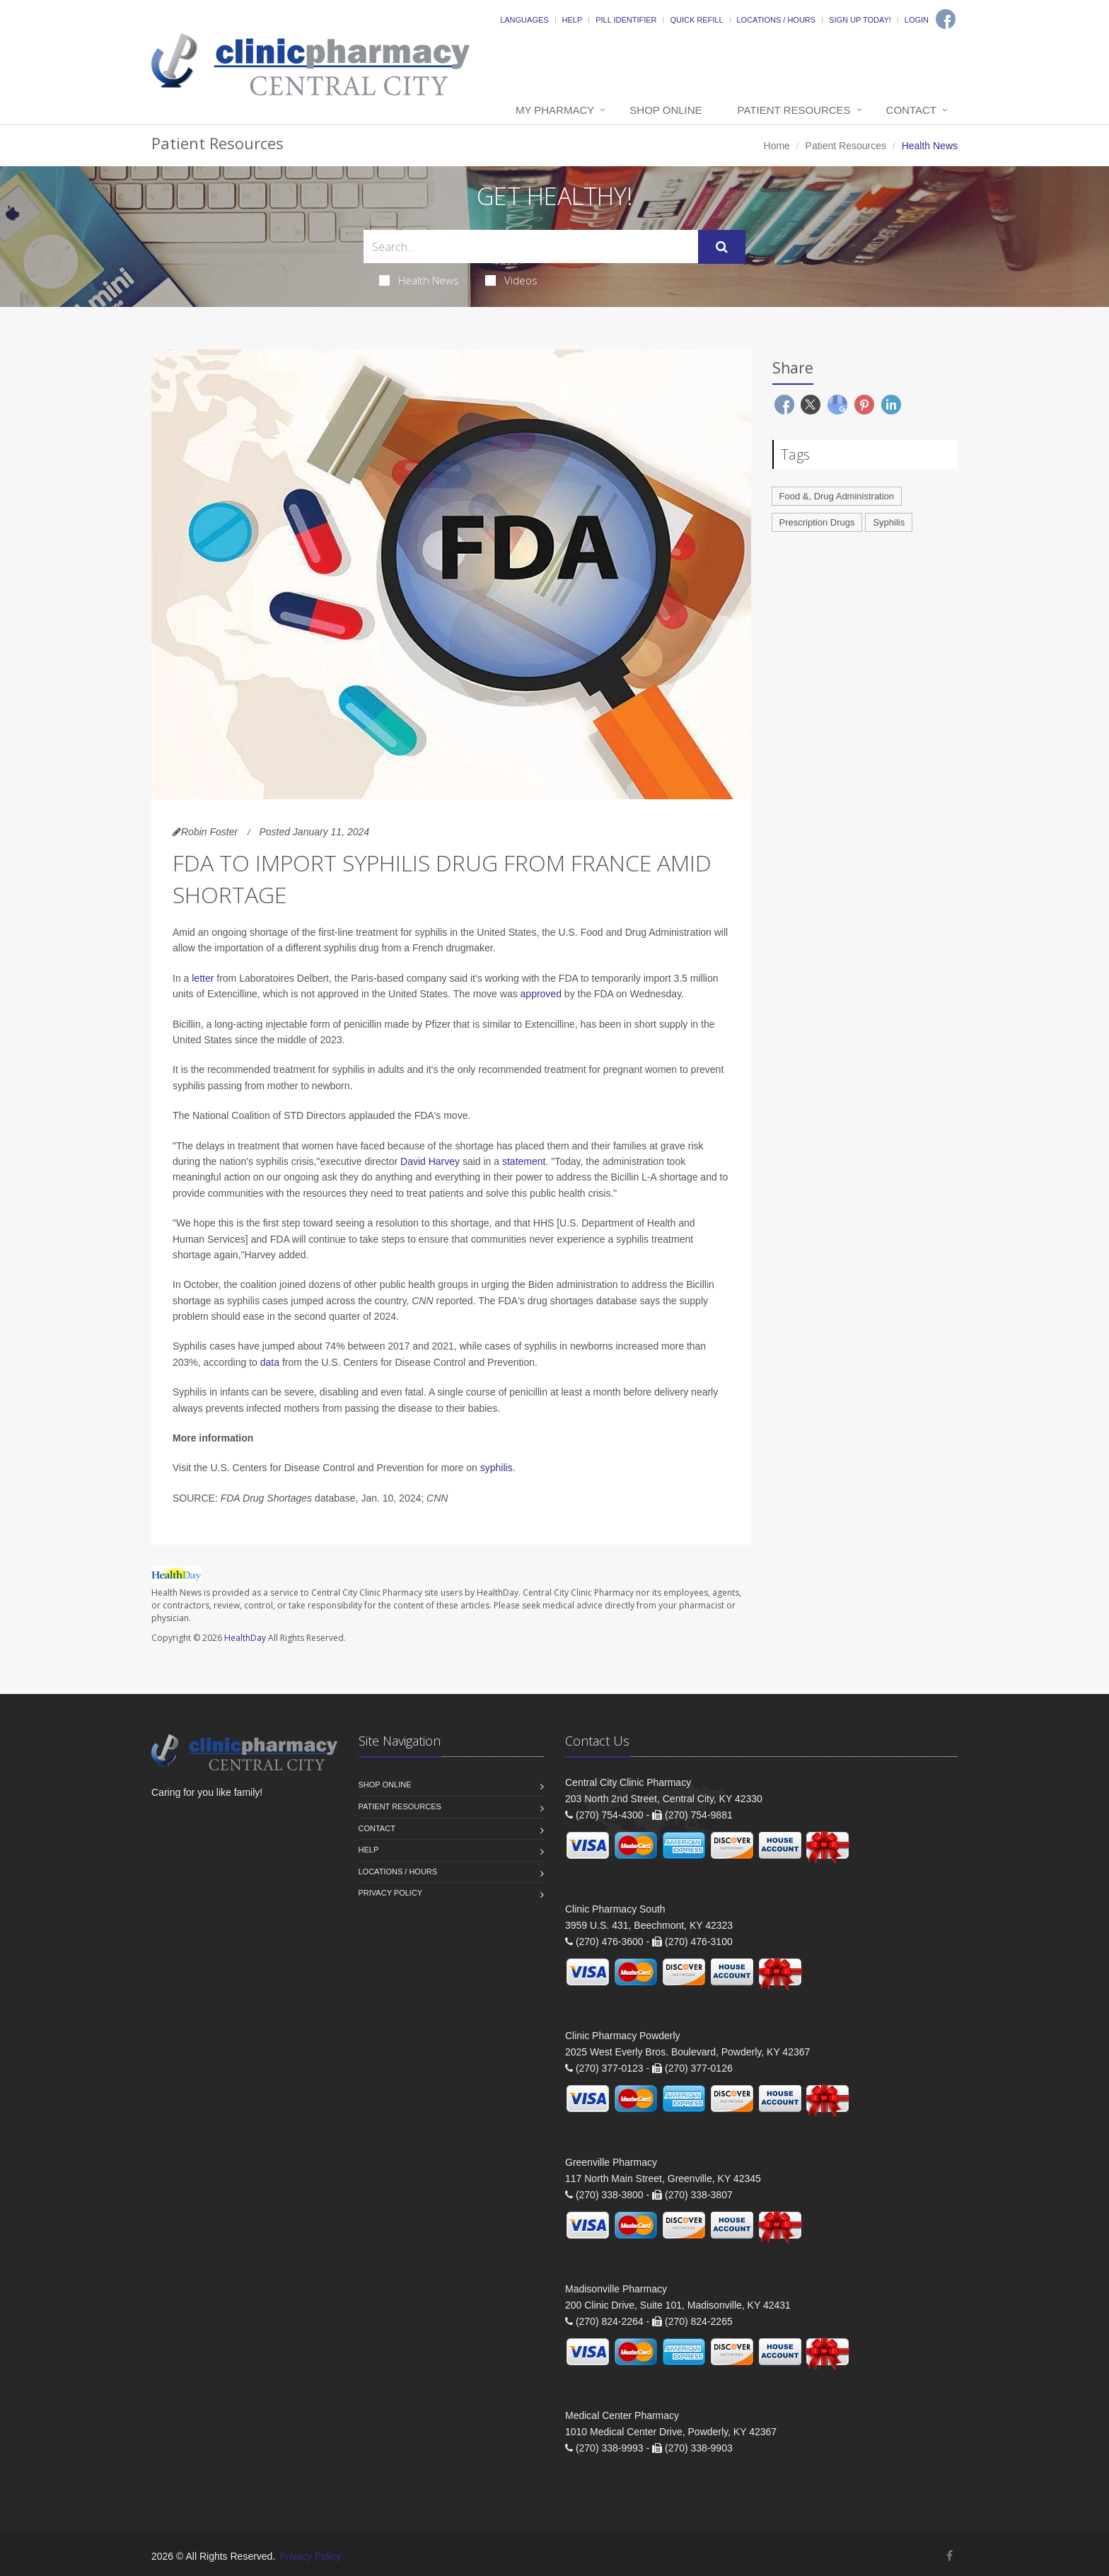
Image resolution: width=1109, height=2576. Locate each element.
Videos (511, 280)
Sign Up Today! (860, 20)
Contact (911, 110)
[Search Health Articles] (531, 246)
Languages (524, 20)
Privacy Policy (391, 1893)
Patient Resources (794, 110)
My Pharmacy (555, 110)
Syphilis (889, 522)
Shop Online (665, 110)
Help (572, 20)
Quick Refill (696, 20)
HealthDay (245, 1638)
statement (523, 1161)
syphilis (496, 1467)
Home (777, 145)
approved (541, 993)
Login (917, 20)
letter (203, 978)
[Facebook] (946, 19)
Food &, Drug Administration (837, 496)
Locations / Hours (776, 20)
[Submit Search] (721, 247)
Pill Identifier (626, 20)
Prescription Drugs (817, 522)
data (269, 1362)
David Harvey (430, 1161)
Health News (419, 280)
